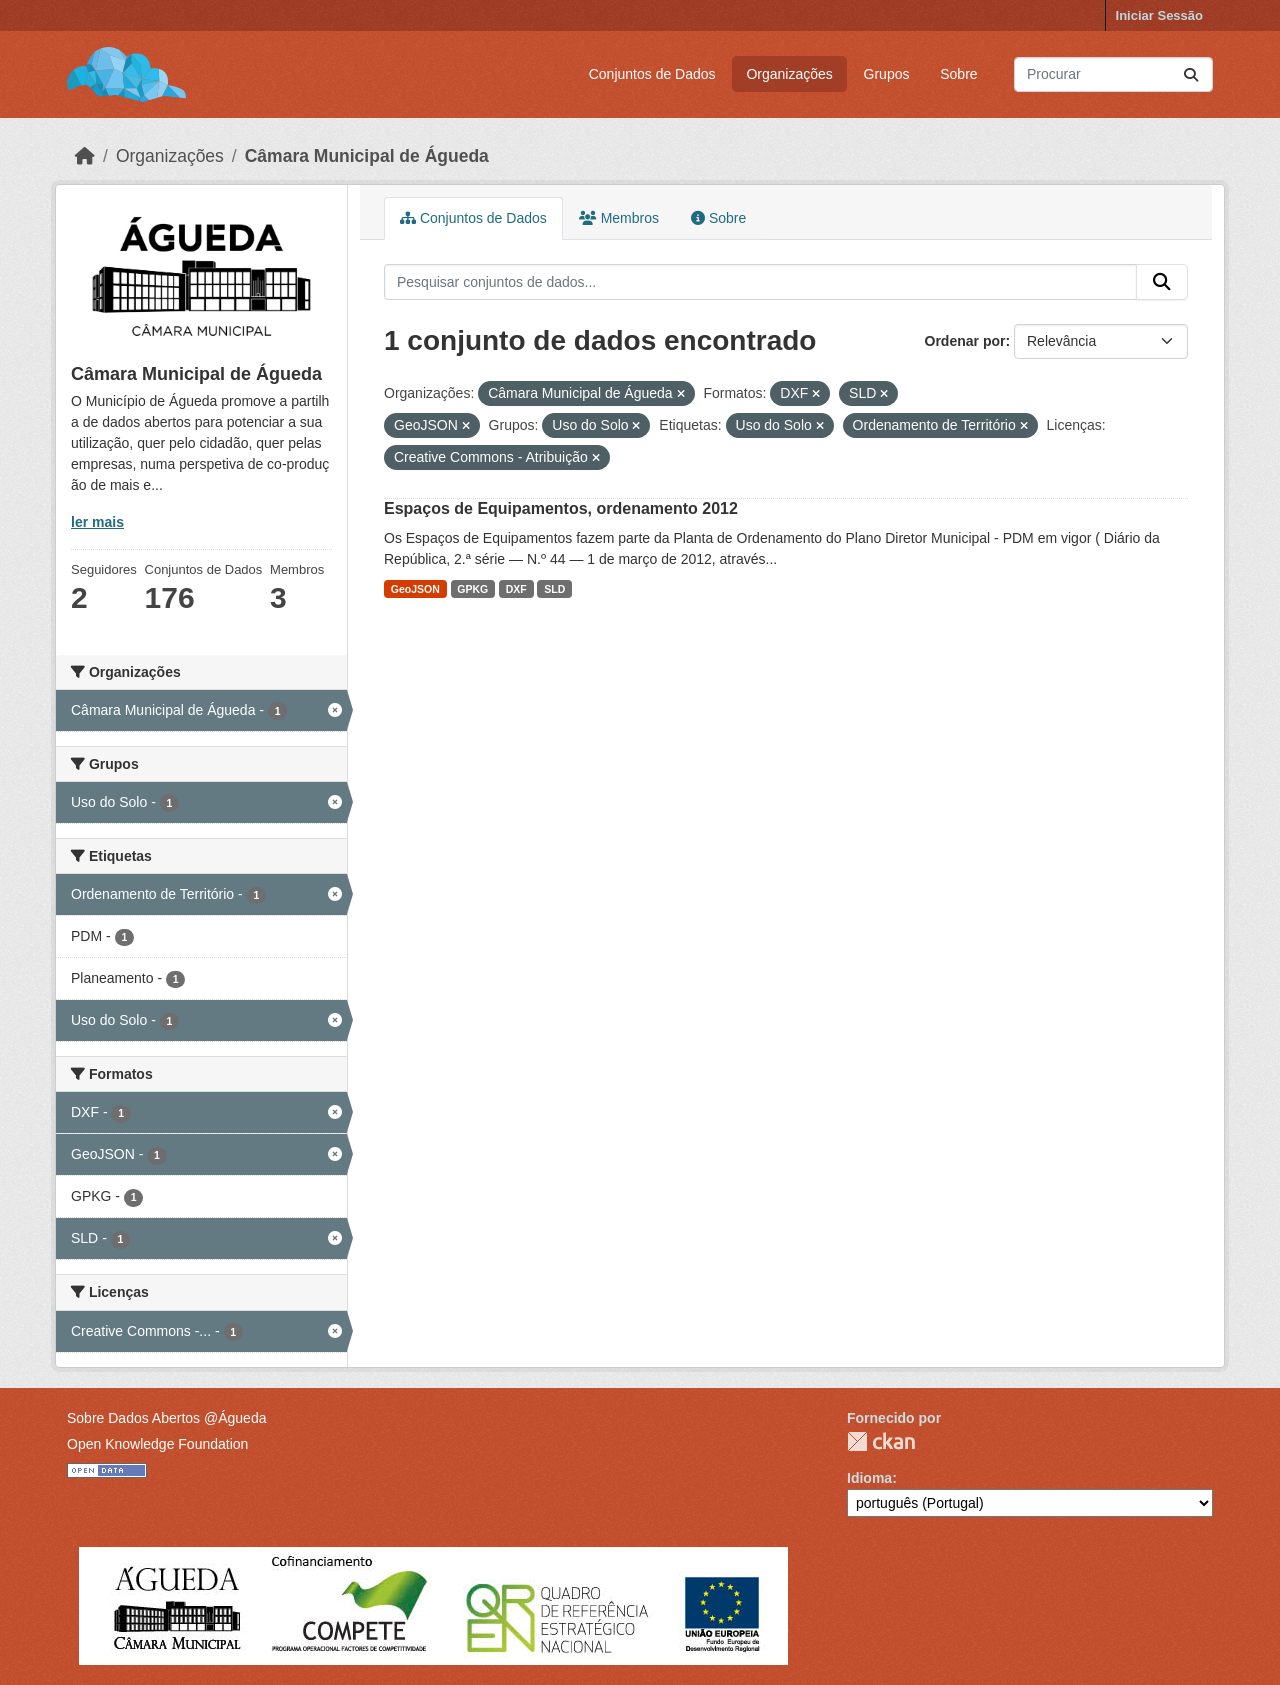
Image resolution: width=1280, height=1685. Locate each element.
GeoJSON (415, 589)
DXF (516, 589)
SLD (554, 589)
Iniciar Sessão (1159, 15)
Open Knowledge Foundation (157, 1444)
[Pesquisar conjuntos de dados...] (1113, 74)
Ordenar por (965, 341)
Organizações (789, 74)
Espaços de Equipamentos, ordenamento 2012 (561, 508)
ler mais (97, 522)
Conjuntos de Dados (652, 74)
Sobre (958, 74)
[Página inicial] (85, 156)
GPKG (472, 589)
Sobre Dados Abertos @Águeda (166, 1418)
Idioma (869, 1478)
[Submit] (1191, 74)
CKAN (881, 1441)
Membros (619, 218)
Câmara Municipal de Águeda (367, 156)
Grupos (887, 74)
